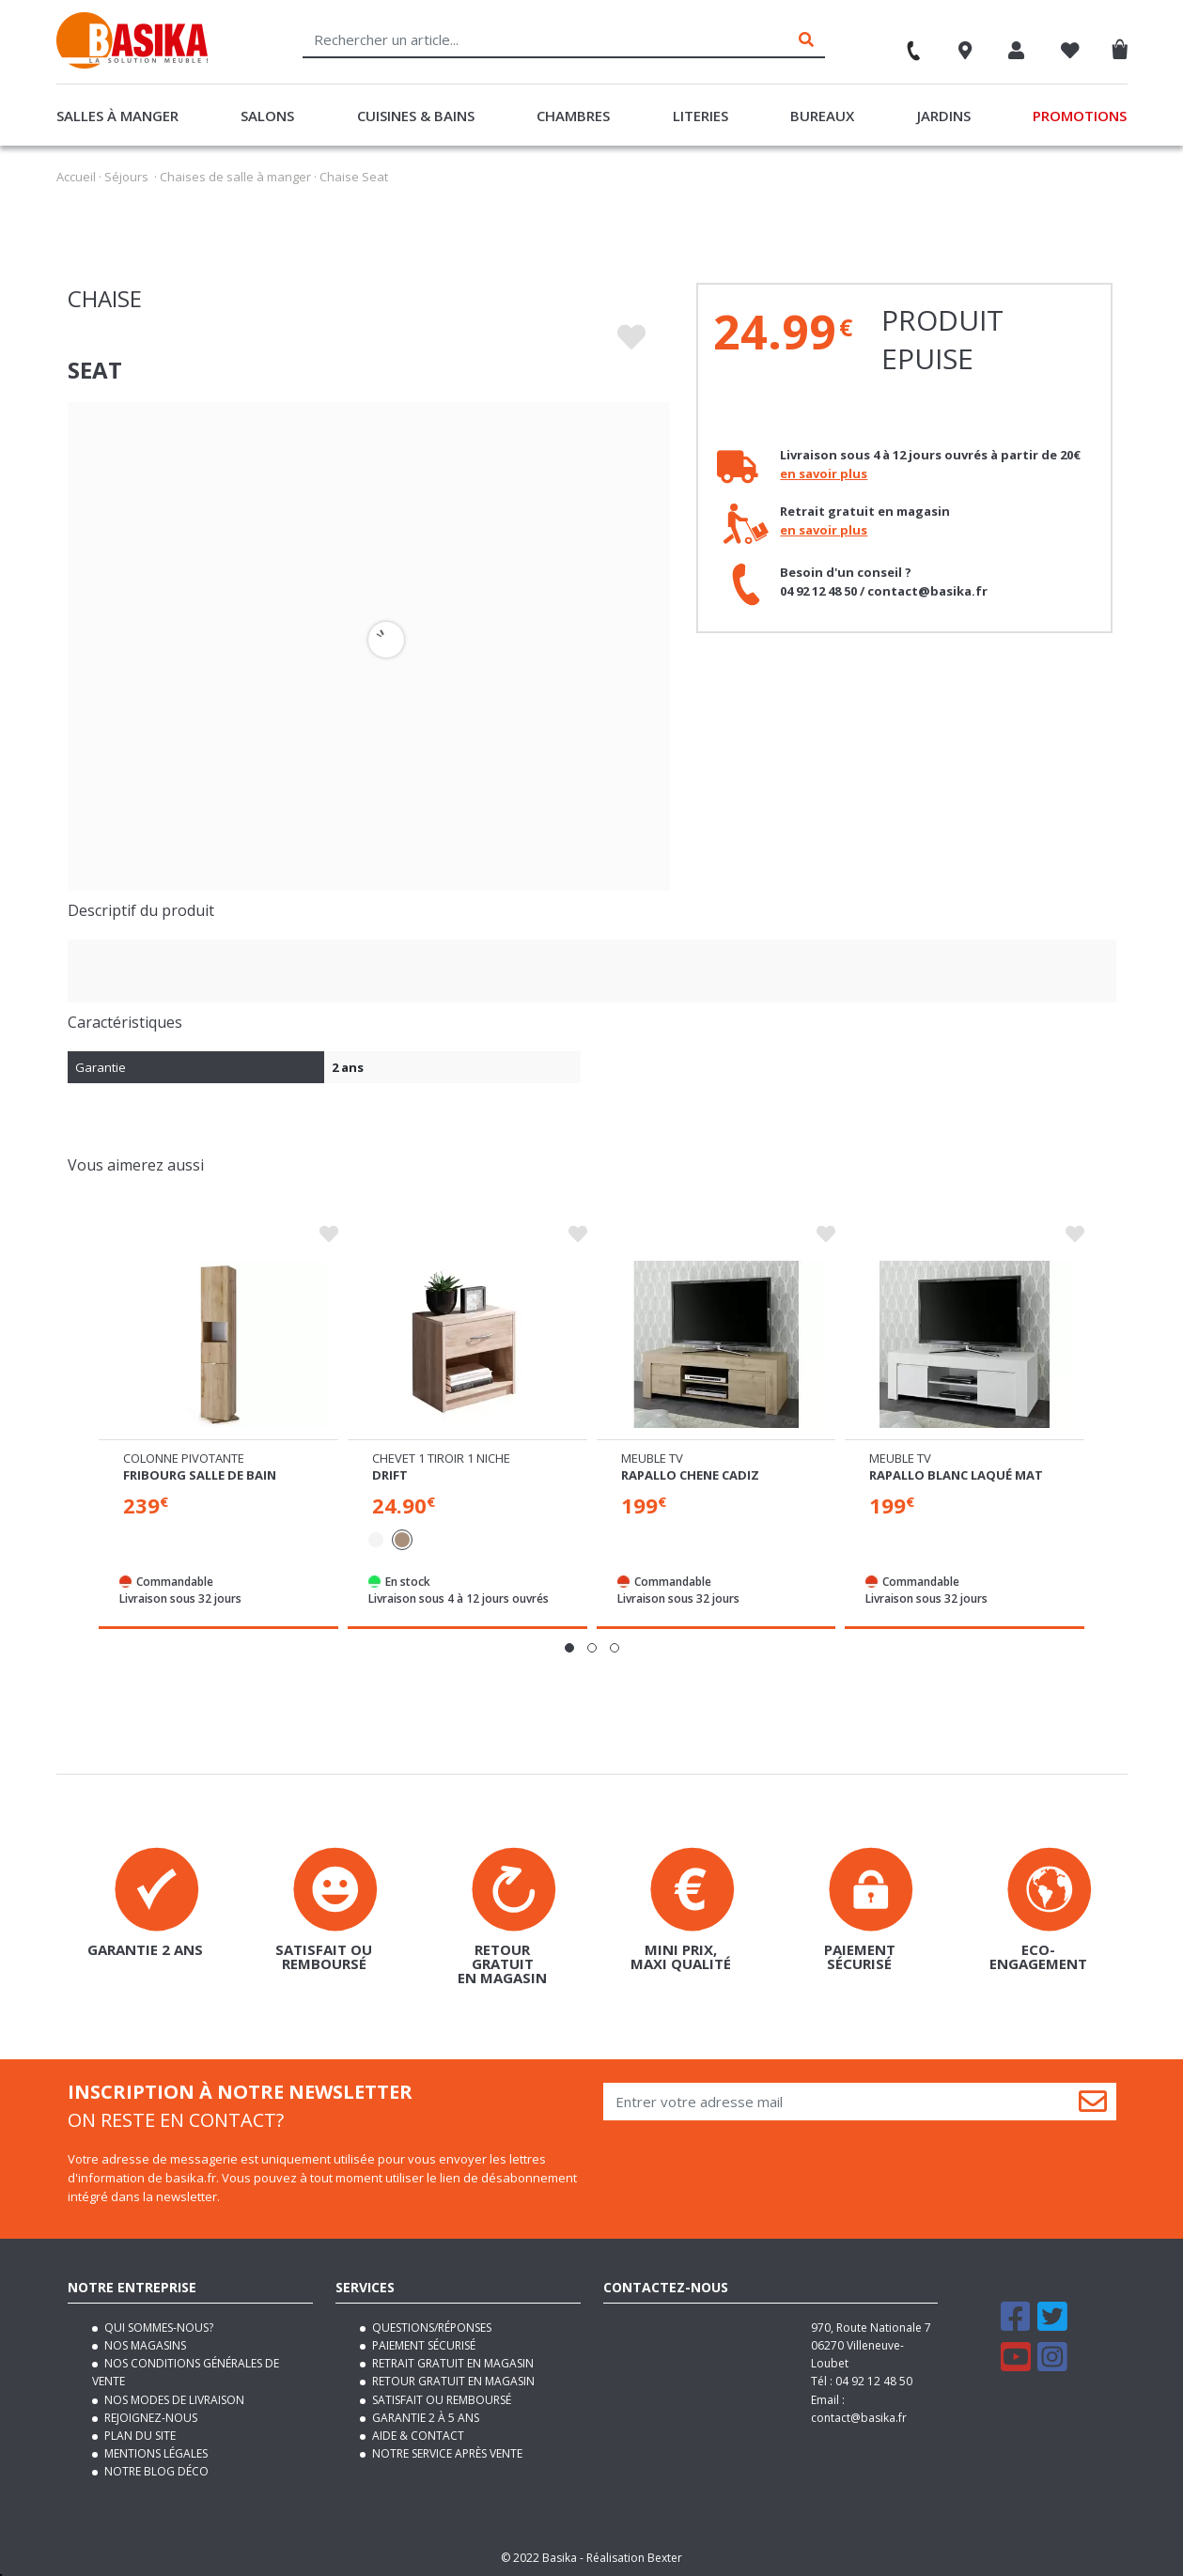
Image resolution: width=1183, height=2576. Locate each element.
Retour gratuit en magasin (452, 2381)
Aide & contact (416, 2436)
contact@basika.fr (859, 2418)
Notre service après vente (445, 2453)
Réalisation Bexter (634, 2557)
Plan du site (138, 2436)
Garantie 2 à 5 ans (424, 2418)
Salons (267, 115)
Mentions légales (154, 2453)
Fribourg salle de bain (199, 1474)
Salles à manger (117, 115)
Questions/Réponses (430, 2327)
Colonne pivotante (183, 1458)
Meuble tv (652, 1458)
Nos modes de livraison (172, 2399)
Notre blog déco (155, 2471)
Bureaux (822, 115)
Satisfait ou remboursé (440, 2399)
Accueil (76, 176)
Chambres (573, 115)
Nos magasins (143, 2345)
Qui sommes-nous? (157, 2327)
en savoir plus (823, 473)
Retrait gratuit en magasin (451, 2363)
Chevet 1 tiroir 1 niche (441, 1458)
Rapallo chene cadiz (690, 1474)
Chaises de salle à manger (235, 176)
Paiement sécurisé (422, 2345)
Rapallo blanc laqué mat (956, 1474)
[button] (569, 1647)
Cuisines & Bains (416, 115)
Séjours (126, 176)
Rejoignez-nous (149, 2418)
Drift (390, 1474)
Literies (700, 115)
